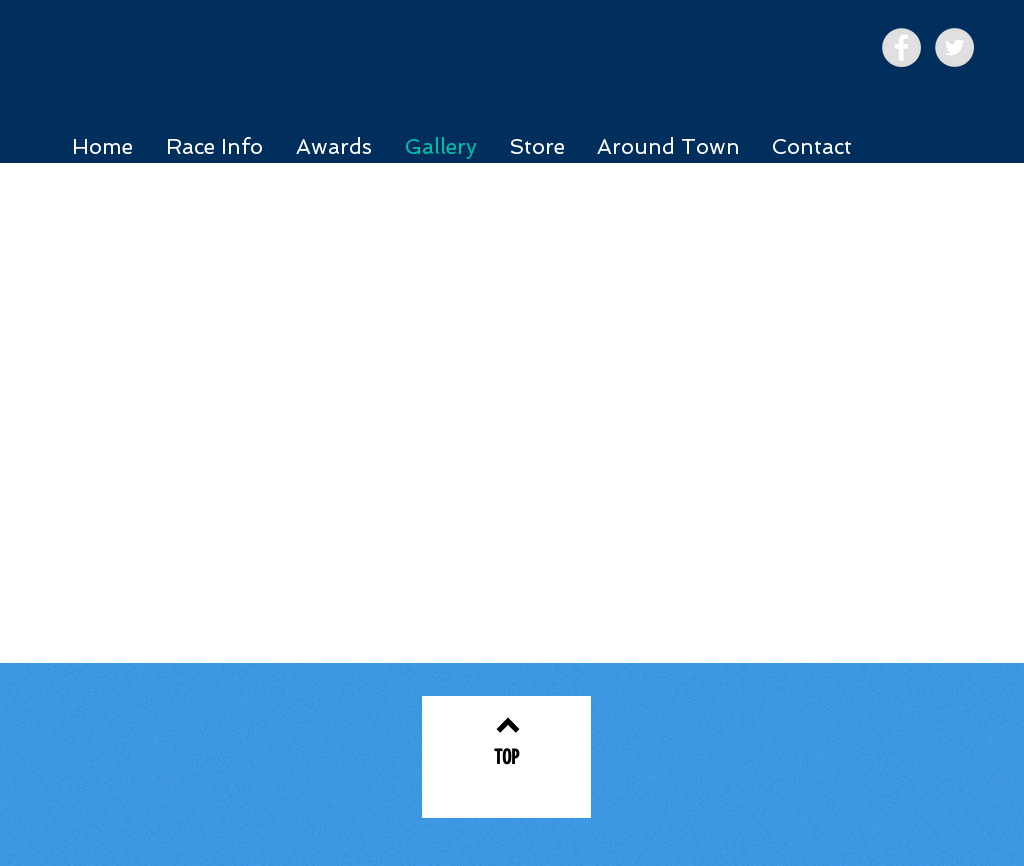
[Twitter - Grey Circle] (954, 47)
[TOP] (506, 757)
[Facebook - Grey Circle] (901, 47)
